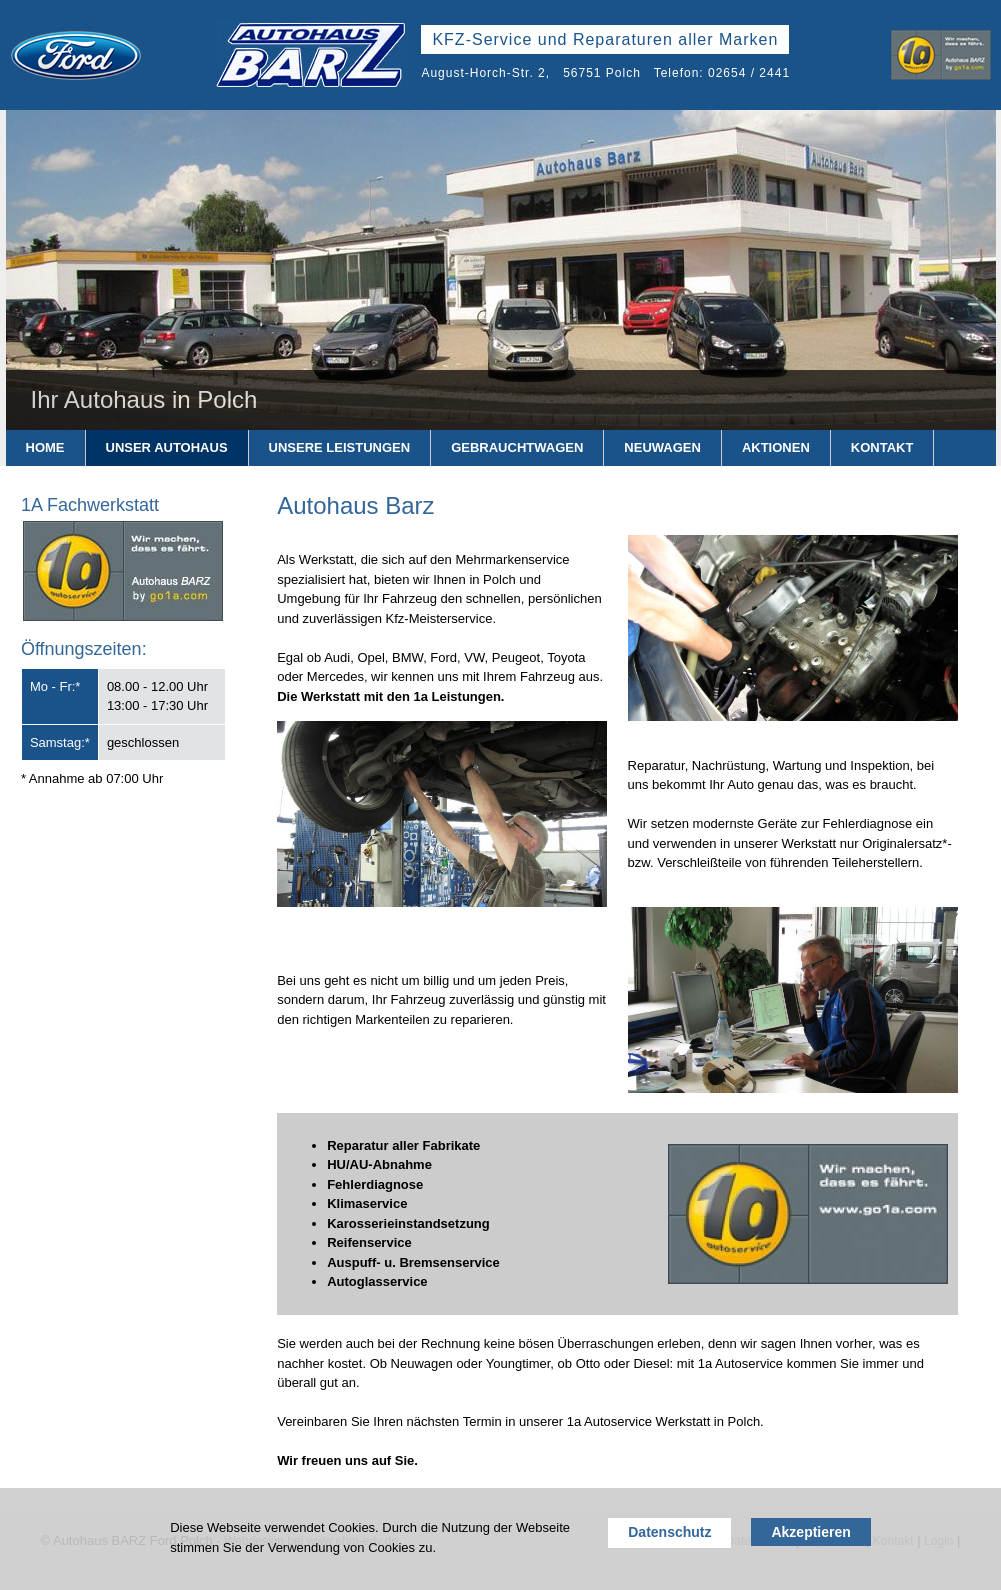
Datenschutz (669, 1532)
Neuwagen (662, 447)
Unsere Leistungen (340, 447)
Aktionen (776, 447)
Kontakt (882, 447)
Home (45, 447)
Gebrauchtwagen (517, 447)
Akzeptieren (810, 1532)
